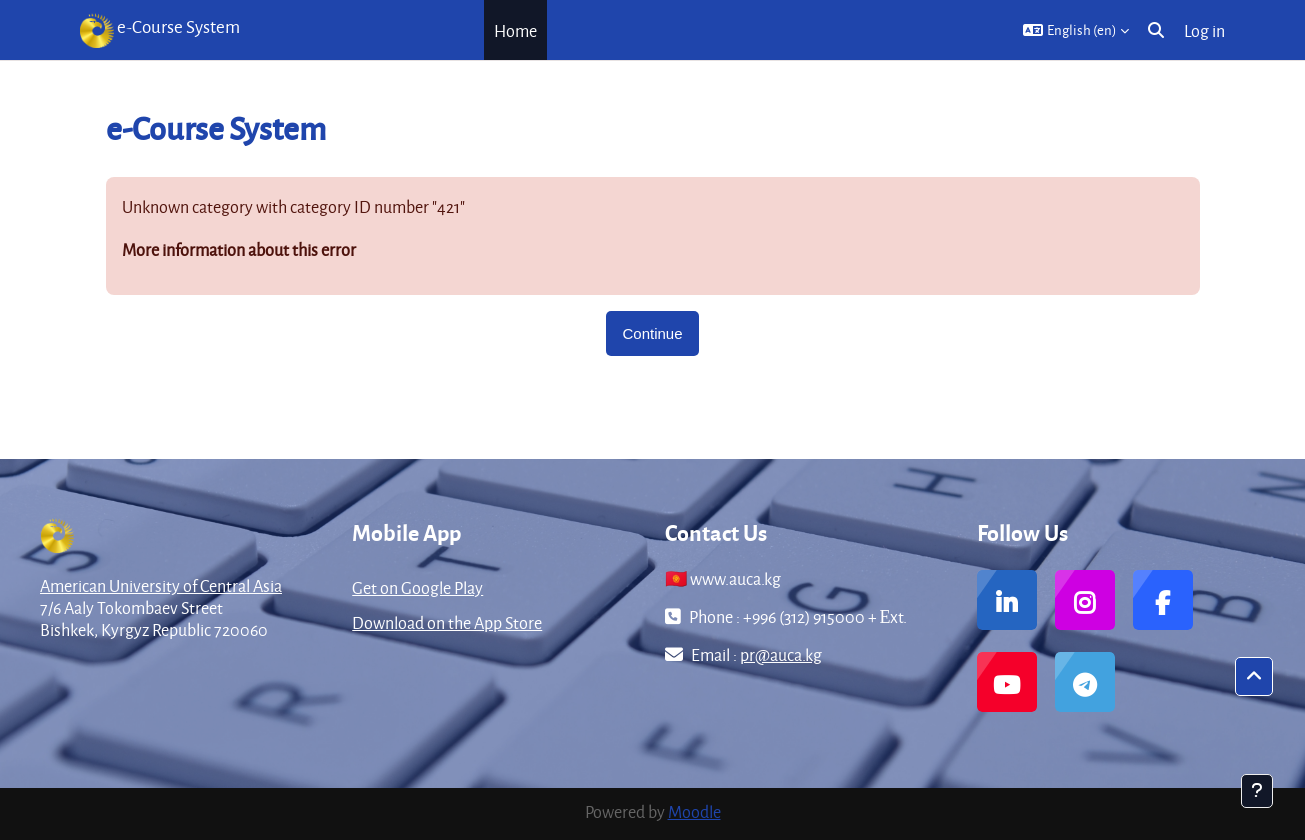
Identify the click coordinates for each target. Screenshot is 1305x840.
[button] (1076, 30)
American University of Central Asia (161, 585)
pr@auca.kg (781, 654)
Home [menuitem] (515, 30)
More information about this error (239, 249)
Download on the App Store (447, 622)
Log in (1204, 30)
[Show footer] (1257, 791)
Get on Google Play (417, 587)
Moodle (694, 811)
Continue (652, 333)
